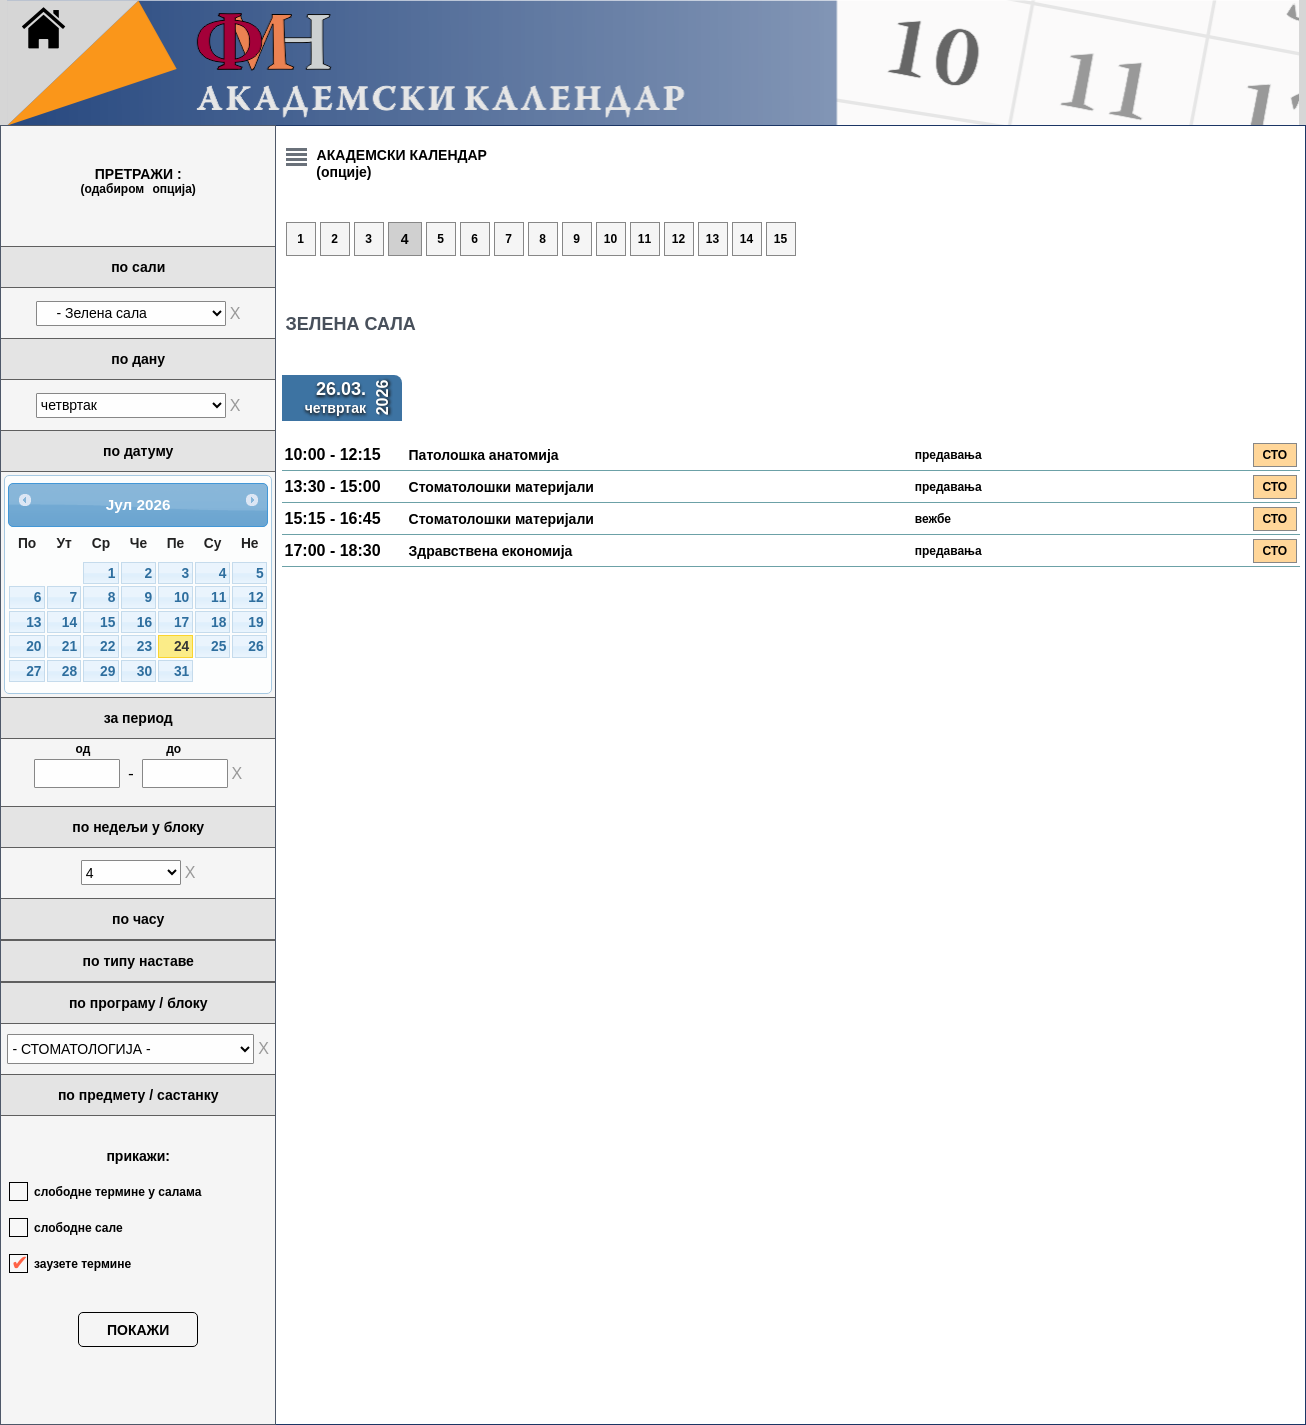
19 (255, 622)
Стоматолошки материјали (501, 487)
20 (33, 646)
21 (69, 646)
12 (255, 597)
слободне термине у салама (117, 1192)
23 (144, 646)
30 (144, 671)
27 (33, 671)
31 (181, 671)
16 (144, 622)
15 (107, 622)
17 (181, 622)
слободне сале (78, 1228)
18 (218, 622)
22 (107, 646)
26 (255, 646)
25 (218, 646)
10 (181, 597)
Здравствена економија (491, 551)
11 (218, 597)
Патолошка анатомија (484, 455)
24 (181, 646)
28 (69, 671)
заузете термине (82, 1264)
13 (33, 622)
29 (107, 671)
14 (69, 622)
